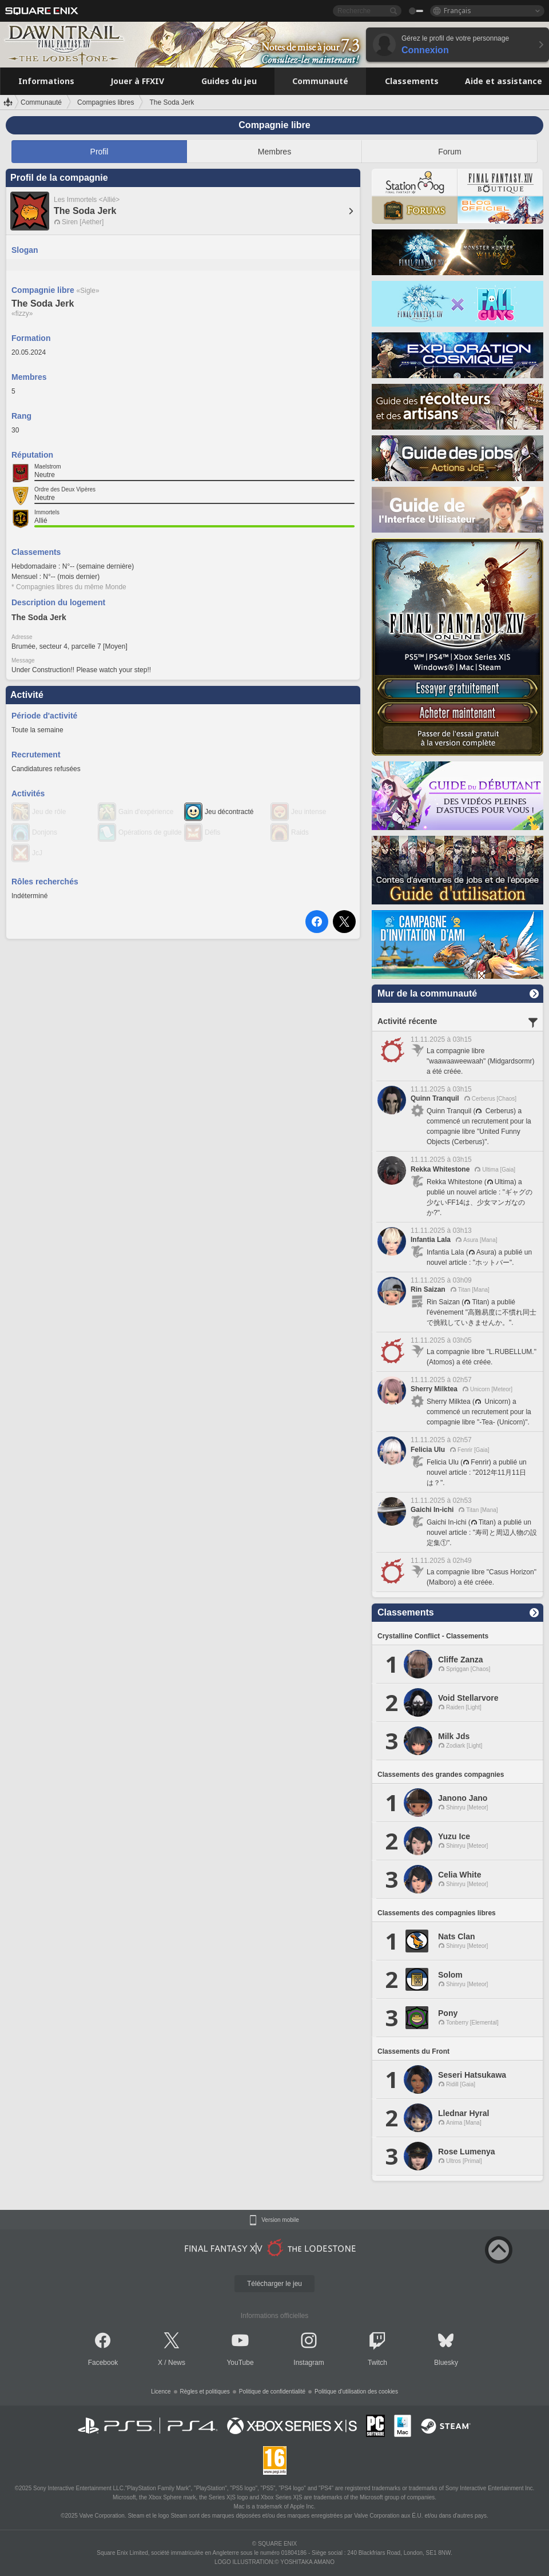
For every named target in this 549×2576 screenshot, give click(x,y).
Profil (99, 151)
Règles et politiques (205, 2391)
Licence (160, 2391)
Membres (274, 151)
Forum (449, 151)
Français (457, 10)
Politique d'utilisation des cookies (356, 2391)
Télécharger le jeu (274, 2284)
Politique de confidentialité (272, 2391)
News (176, 2363)
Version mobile (280, 2220)
